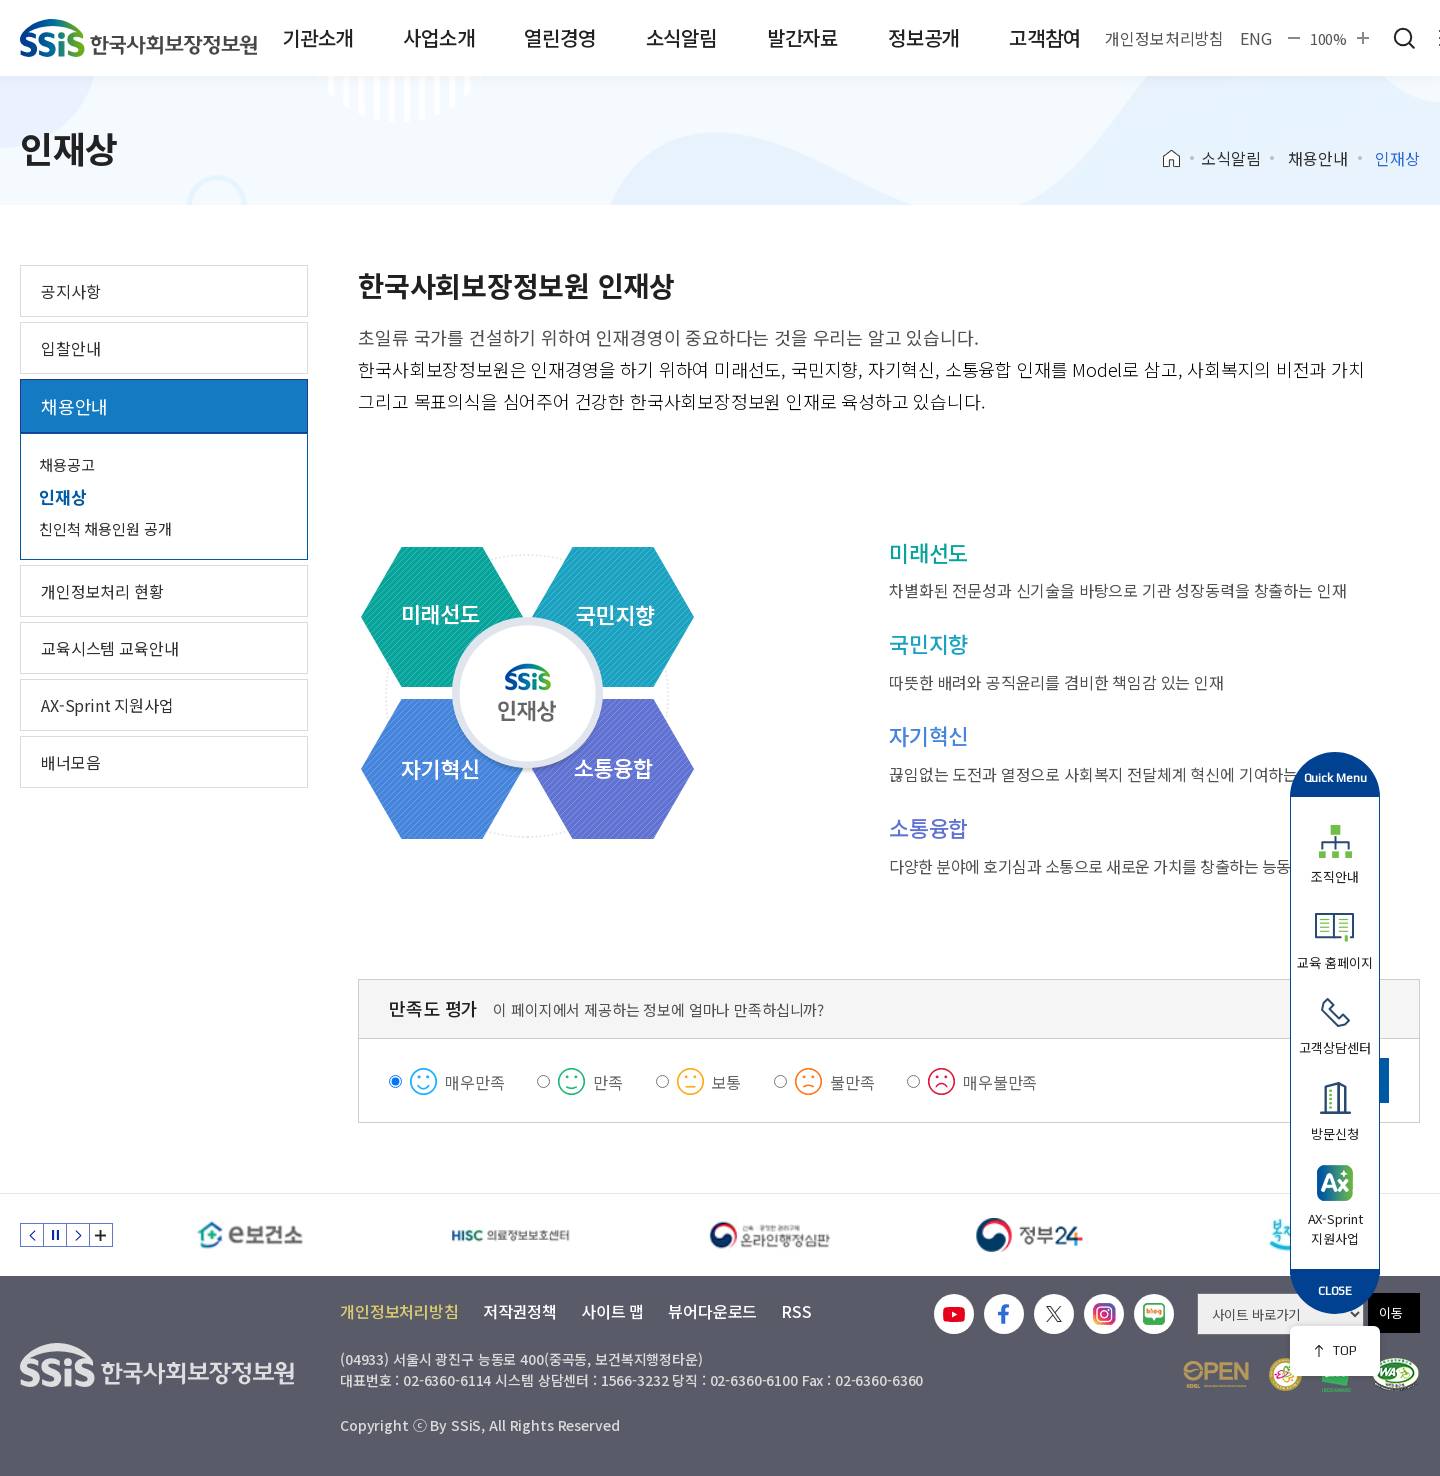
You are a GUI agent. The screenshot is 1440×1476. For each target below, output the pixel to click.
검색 (1404, 38)
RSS (796, 1311)
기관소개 (317, 37)
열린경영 (559, 37)
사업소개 (438, 37)
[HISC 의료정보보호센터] (510, 1235)
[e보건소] (250, 1235)
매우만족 (474, 1082)
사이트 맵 (612, 1311)
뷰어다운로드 (712, 1311)
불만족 (852, 1082)
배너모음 (70, 762)
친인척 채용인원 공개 (105, 528)
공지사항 (70, 291)
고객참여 (1044, 37)
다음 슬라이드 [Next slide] (78, 1235)
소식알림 (681, 37)
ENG (1256, 38)
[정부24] (1030, 1235)
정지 (55, 1235)
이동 (1391, 1312)
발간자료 (802, 37)
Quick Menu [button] (1335, 777)
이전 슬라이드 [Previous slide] (32, 1235)
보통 (727, 1082)
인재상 (63, 496)
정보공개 (923, 37)
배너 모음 (101, 1235)
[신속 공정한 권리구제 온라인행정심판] (770, 1235)
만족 (608, 1082)
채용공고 (66, 464)
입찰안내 (70, 348)
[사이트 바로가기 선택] (1280, 1314)
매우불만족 (1000, 1082)
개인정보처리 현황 (102, 591)
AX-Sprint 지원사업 (107, 705)
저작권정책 (520, 1311)
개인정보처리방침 (1164, 38)
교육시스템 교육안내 (109, 648)
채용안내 (1317, 158)
